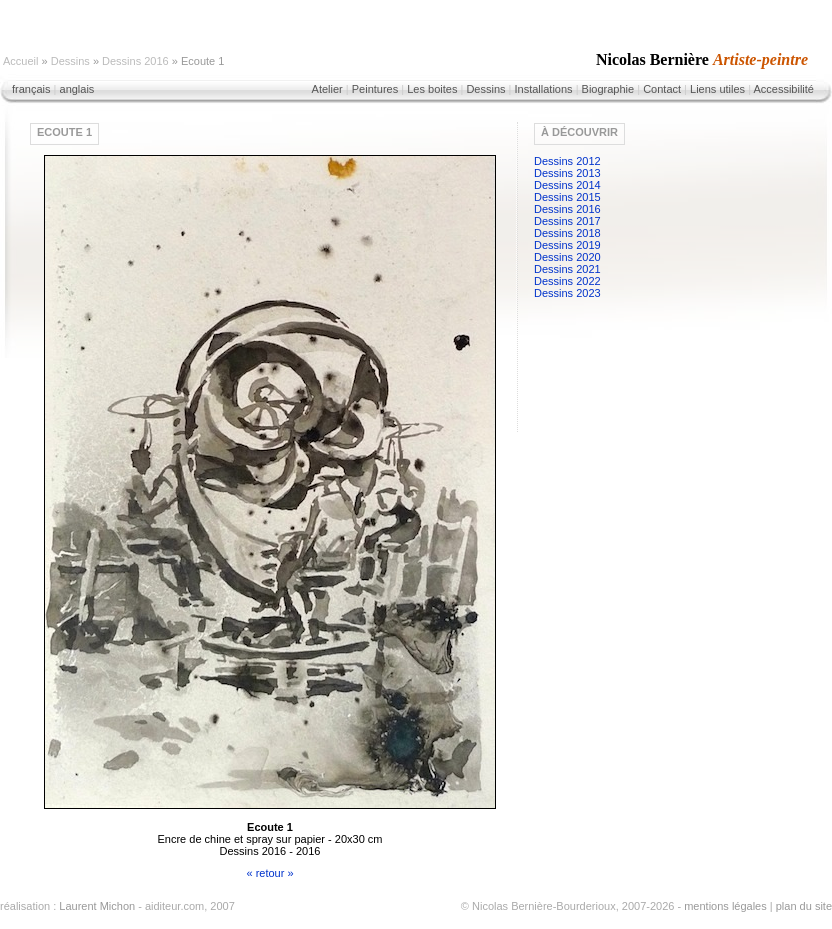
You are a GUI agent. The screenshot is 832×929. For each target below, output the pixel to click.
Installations (543, 89)
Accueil (20, 61)
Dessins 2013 (567, 173)
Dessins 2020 (567, 257)
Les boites (432, 89)
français (31, 89)
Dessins (70, 61)
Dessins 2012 (567, 161)
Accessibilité (783, 89)
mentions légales (725, 906)
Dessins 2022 (567, 281)
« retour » (269, 873)
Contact (662, 89)
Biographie (608, 89)
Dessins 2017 (567, 221)
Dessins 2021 (567, 269)
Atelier (327, 89)
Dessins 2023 (567, 293)
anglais (77, 89)
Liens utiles (717, 89)
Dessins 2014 (567, 185)
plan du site (804, 906)
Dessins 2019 (567, 245)
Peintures (375, 89)
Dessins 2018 (567, 233)
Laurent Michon (97, 906)
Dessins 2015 (567, 197)
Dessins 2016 (135, 61)
